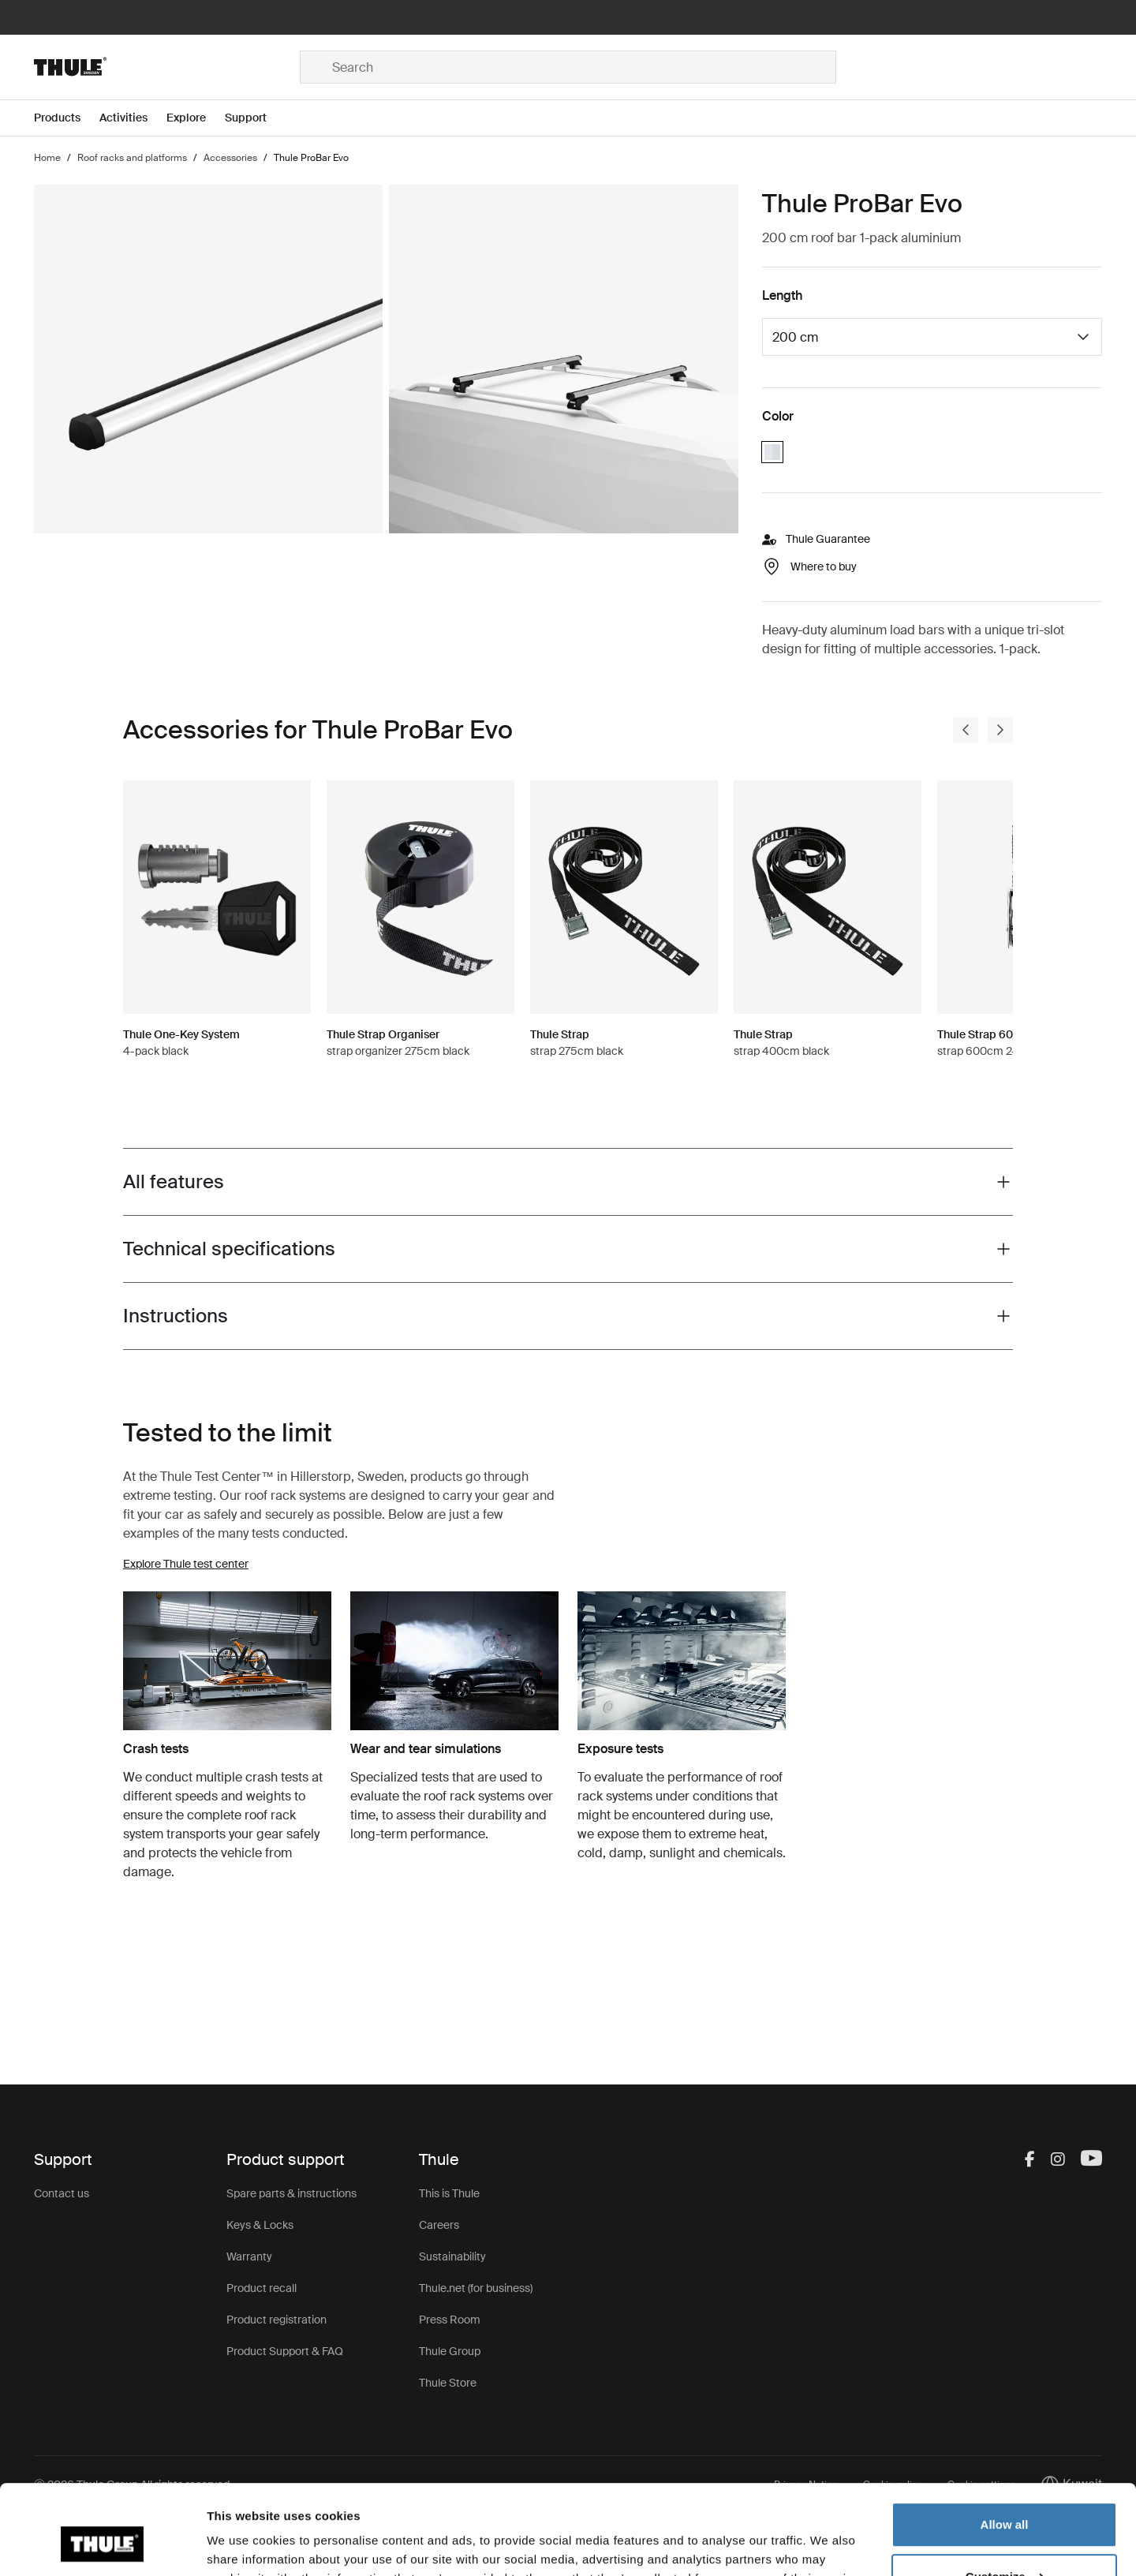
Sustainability (452, 2256)
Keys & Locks (259, 2225)
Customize (1005, 2499)
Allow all (1005, 2447)
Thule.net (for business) (475, 2288)
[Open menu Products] (66, 118)
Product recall (261, 2288)
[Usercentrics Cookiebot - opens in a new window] (102, 2545)
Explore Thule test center (185, 1564)
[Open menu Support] (255, 118)
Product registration (276, 2319)
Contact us (61, 2193)
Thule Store (447, 2383)
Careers (439, 2225)
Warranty (249, 2256)
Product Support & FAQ (284, 2351)
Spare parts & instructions (291, 2193)
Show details (243, 2545)
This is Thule (449, 2193)
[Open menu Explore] (195, 118)
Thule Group (449, 2351)
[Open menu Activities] (132, 118)
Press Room (449, 2319)
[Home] (167, 67)
